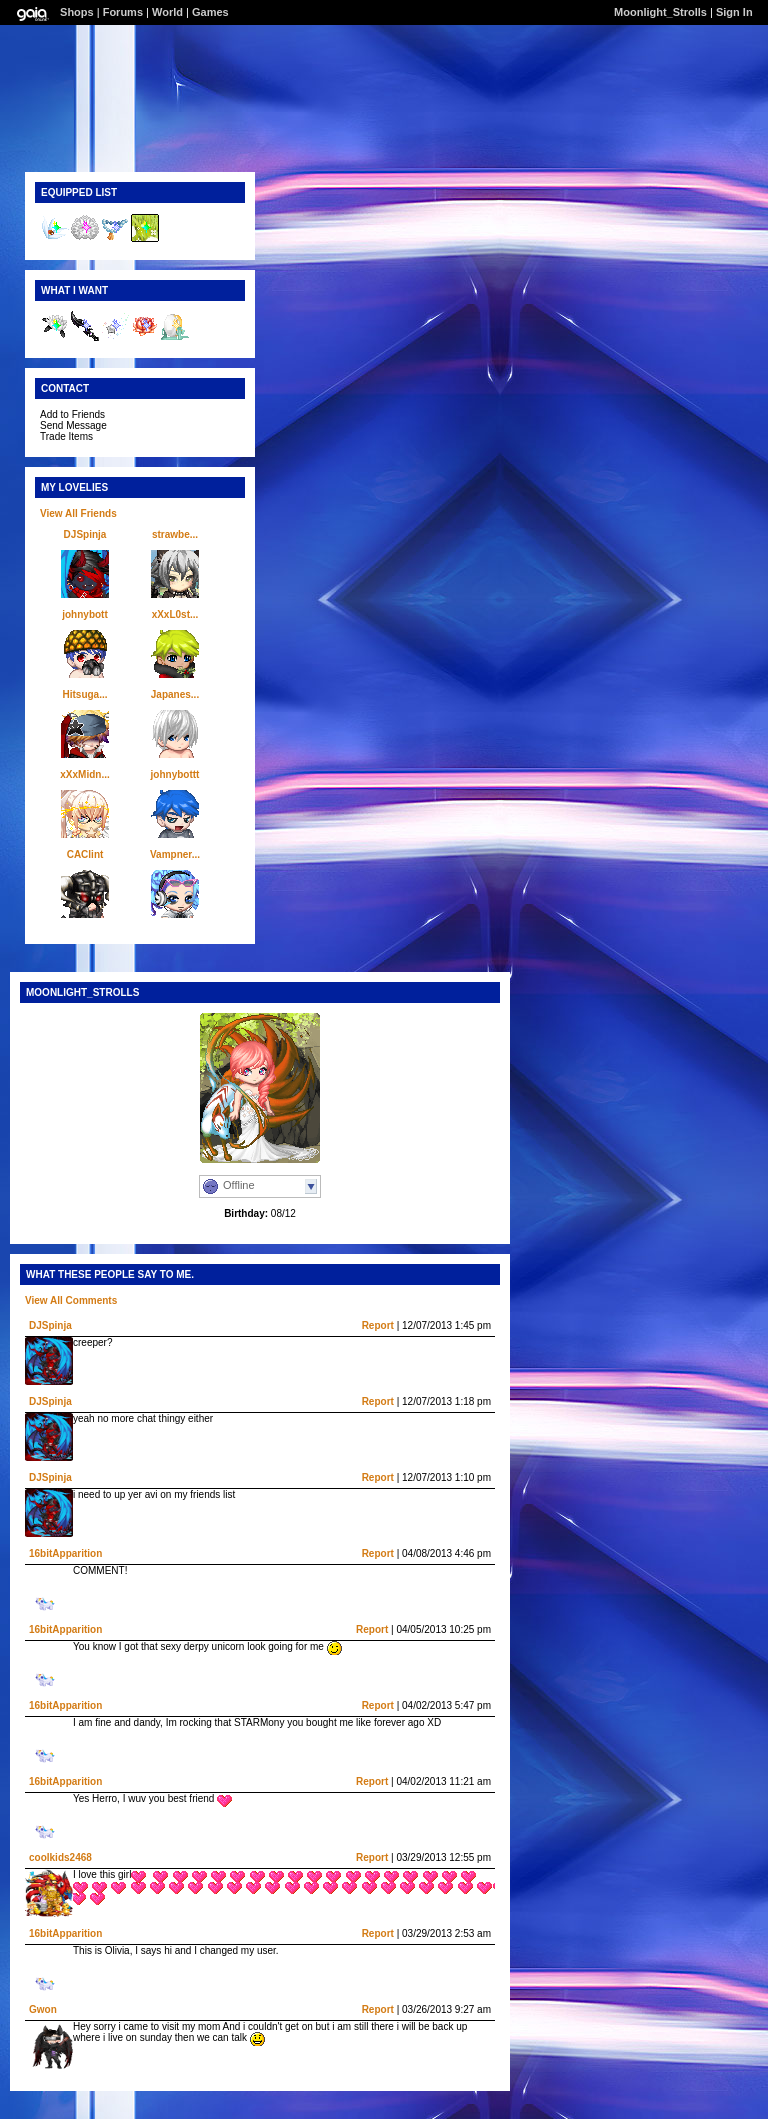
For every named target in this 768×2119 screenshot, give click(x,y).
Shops (77, 12)
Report (378, 1325)
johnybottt (175, 774)
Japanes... (175, 694)
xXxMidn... (84, 774)
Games (210, 12)
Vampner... (175, 854)
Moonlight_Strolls (660, 12)
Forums (123, 12)
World (167, 12)
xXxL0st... (175, 614)
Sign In (734, 12)
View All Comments (71, 1300)
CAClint (85, 854)
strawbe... (175, 534)
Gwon (43, 2009)
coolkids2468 (60, 1857)
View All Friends (78, 513)
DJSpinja (85, 534)
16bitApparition (65, 1553)
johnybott (85, 614)
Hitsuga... (84, 694)
